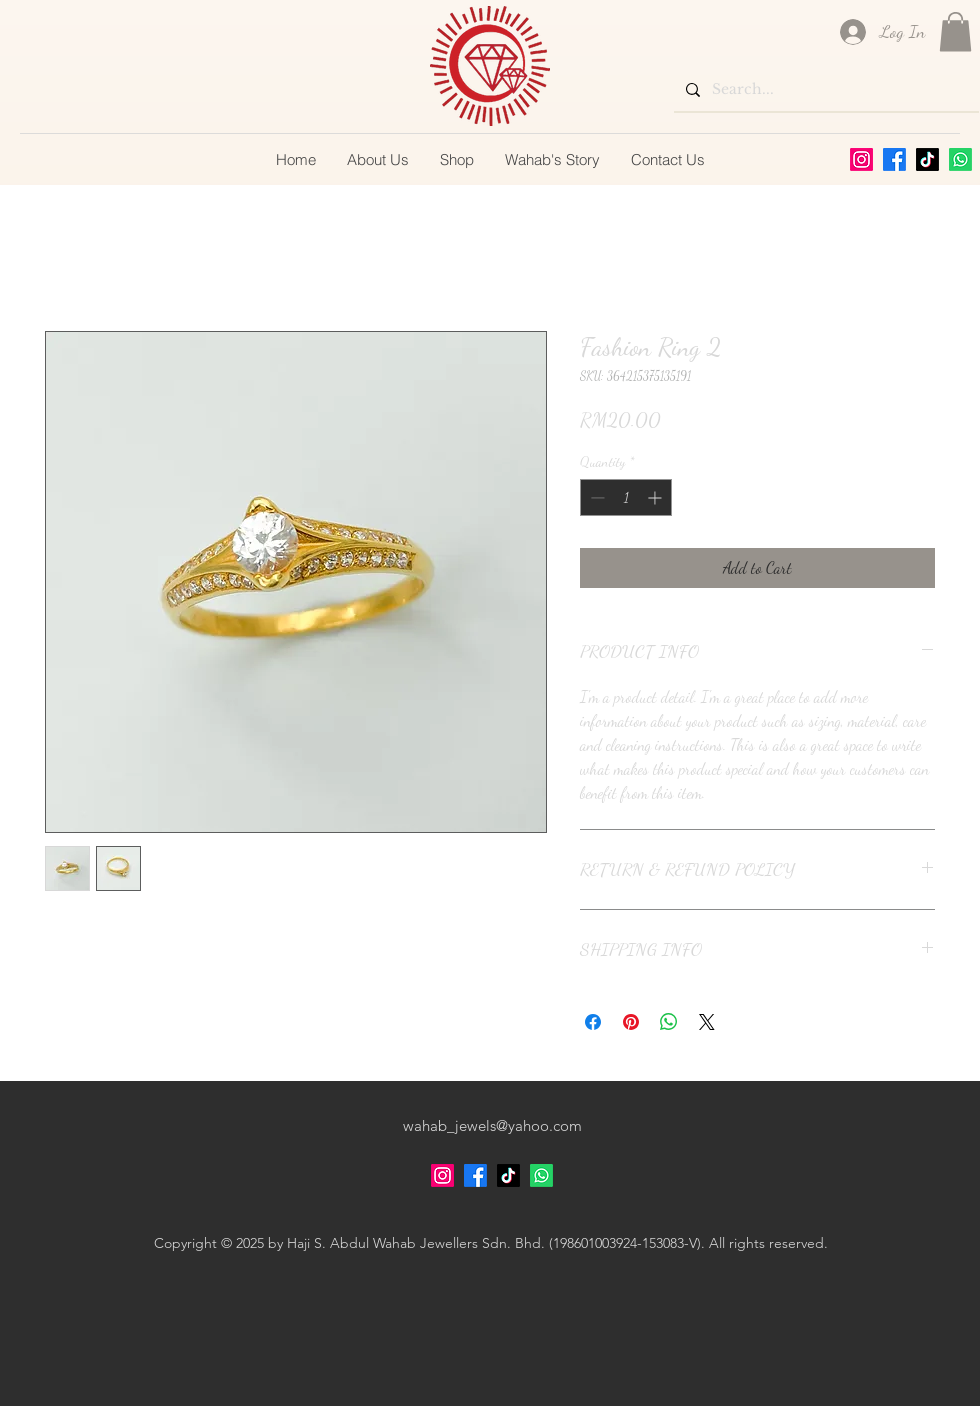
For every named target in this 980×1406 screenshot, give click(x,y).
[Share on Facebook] (593, 1022)
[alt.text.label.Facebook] (894, 159)
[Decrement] (595, 497)
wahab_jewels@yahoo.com (492, 1125)
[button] (955, 31)
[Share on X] (707, 1022)
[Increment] (656, 497)
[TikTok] (927, 159)
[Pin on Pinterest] (631, 1022)
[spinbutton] (626, 497)
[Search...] (824, 89)
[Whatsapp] (960, 159)
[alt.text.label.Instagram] (861, 159)
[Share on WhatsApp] (669, 1022)
